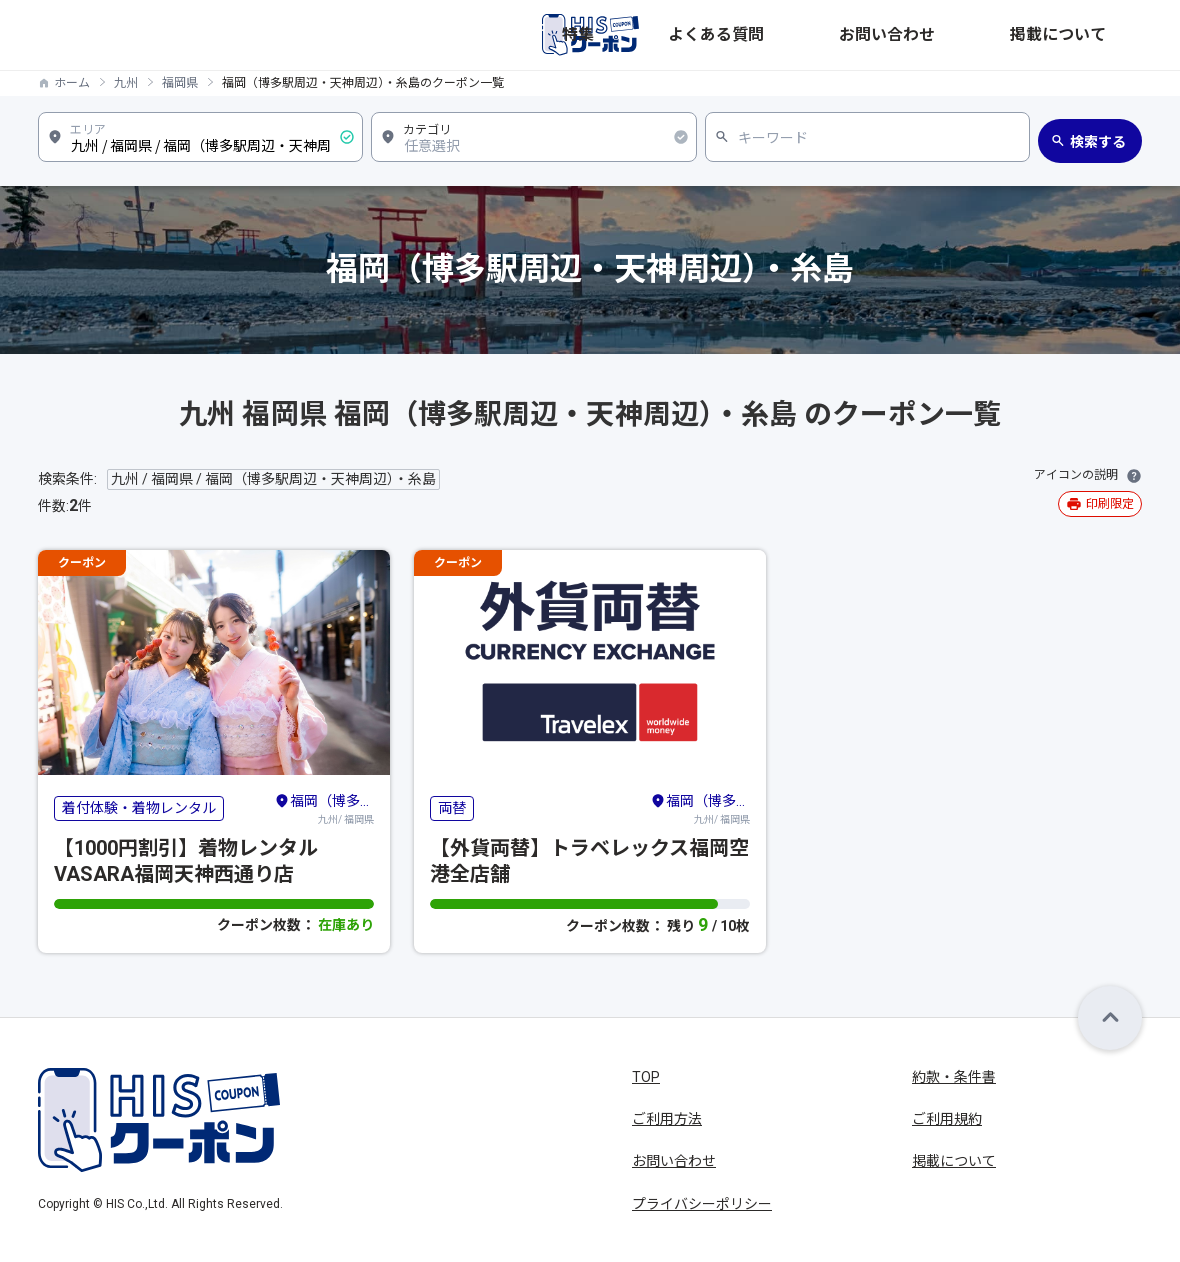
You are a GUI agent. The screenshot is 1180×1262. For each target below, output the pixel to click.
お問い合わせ (992, 35)
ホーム (72, 83)
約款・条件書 (954, 1077)
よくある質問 (884, 35)
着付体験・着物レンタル (139, 808)
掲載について (1100, 35)
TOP (646, 1077)
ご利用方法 (667, 1119)
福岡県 (180, 83)
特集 (804, 35)
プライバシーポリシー (702, 1204)
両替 (452, 808)
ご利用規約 (947, 1119)
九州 (126, 83)
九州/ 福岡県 (324, 808)
